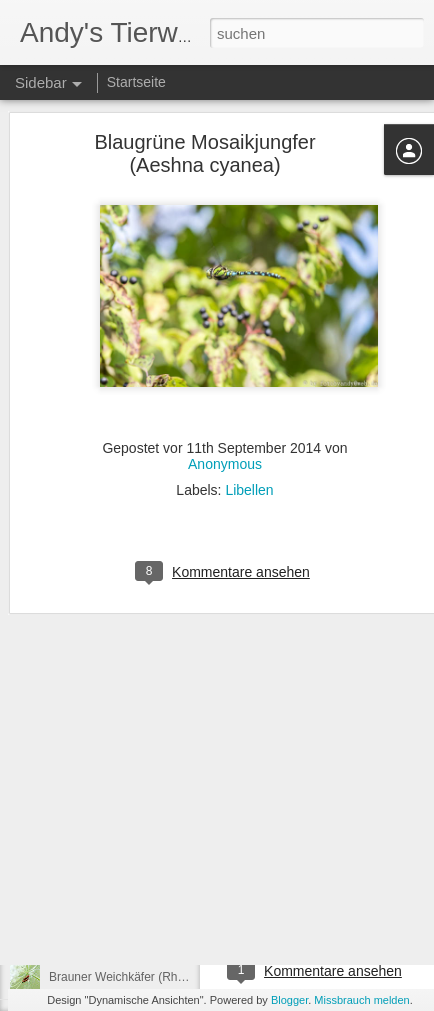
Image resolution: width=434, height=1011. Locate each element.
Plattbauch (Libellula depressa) (131, 887)
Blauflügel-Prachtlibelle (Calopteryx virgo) (159, 932)
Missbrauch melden (361, 1000)
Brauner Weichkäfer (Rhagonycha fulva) (155, 977)
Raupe (341, 889)
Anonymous (225, 402)
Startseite (136, 82)
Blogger (289, 1000)
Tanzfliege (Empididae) (110, 842)
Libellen (249, 428)
